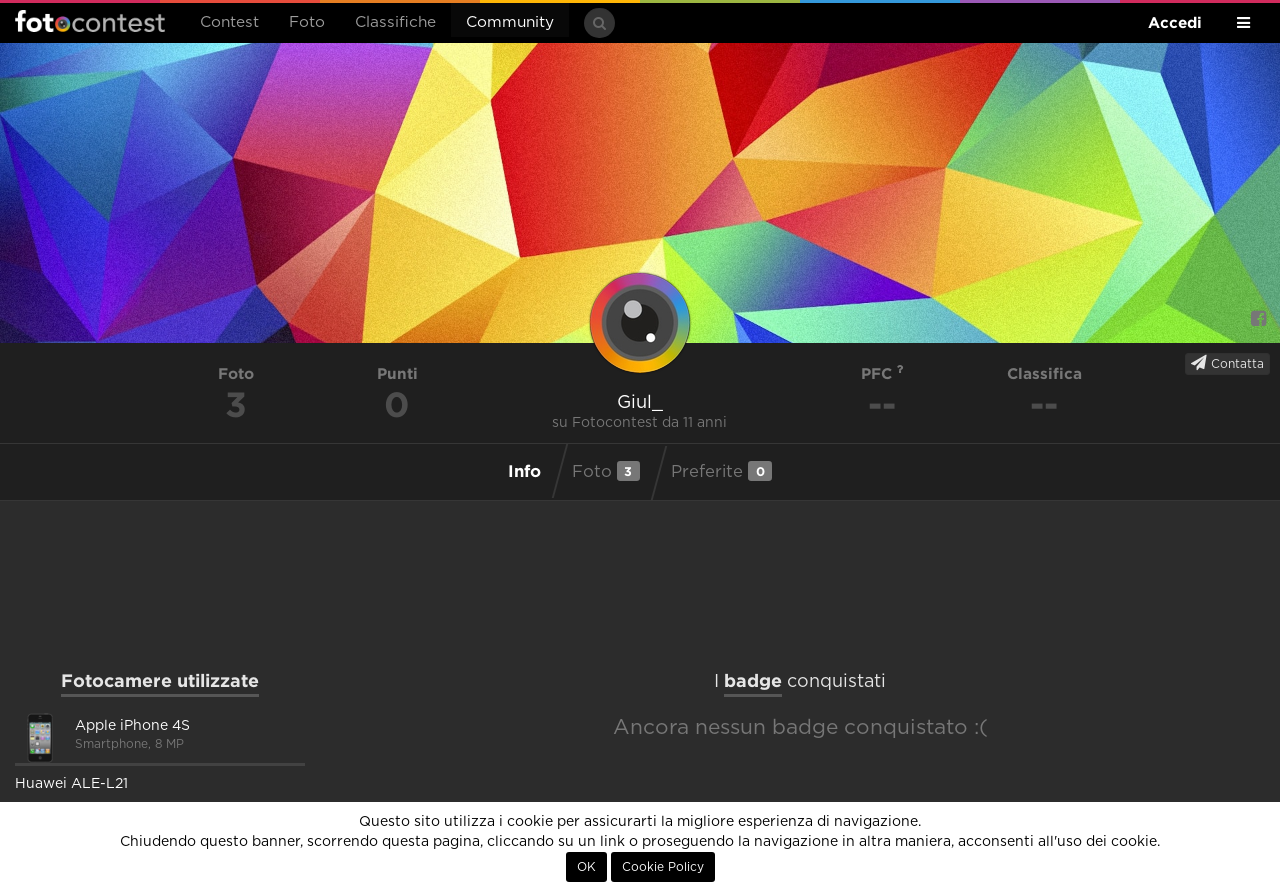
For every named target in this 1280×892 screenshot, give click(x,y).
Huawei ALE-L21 (71, 784)
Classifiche (395, 22)
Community (510, 22)
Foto (307, 22)
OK (586, 867)
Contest (229, 22)
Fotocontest (90, 21)
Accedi (1175, 22)
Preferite (721, 471)
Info (524, 470)
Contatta (1227, 363)
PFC (882, 373)
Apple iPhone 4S (132, 726)
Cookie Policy (663, 867)
